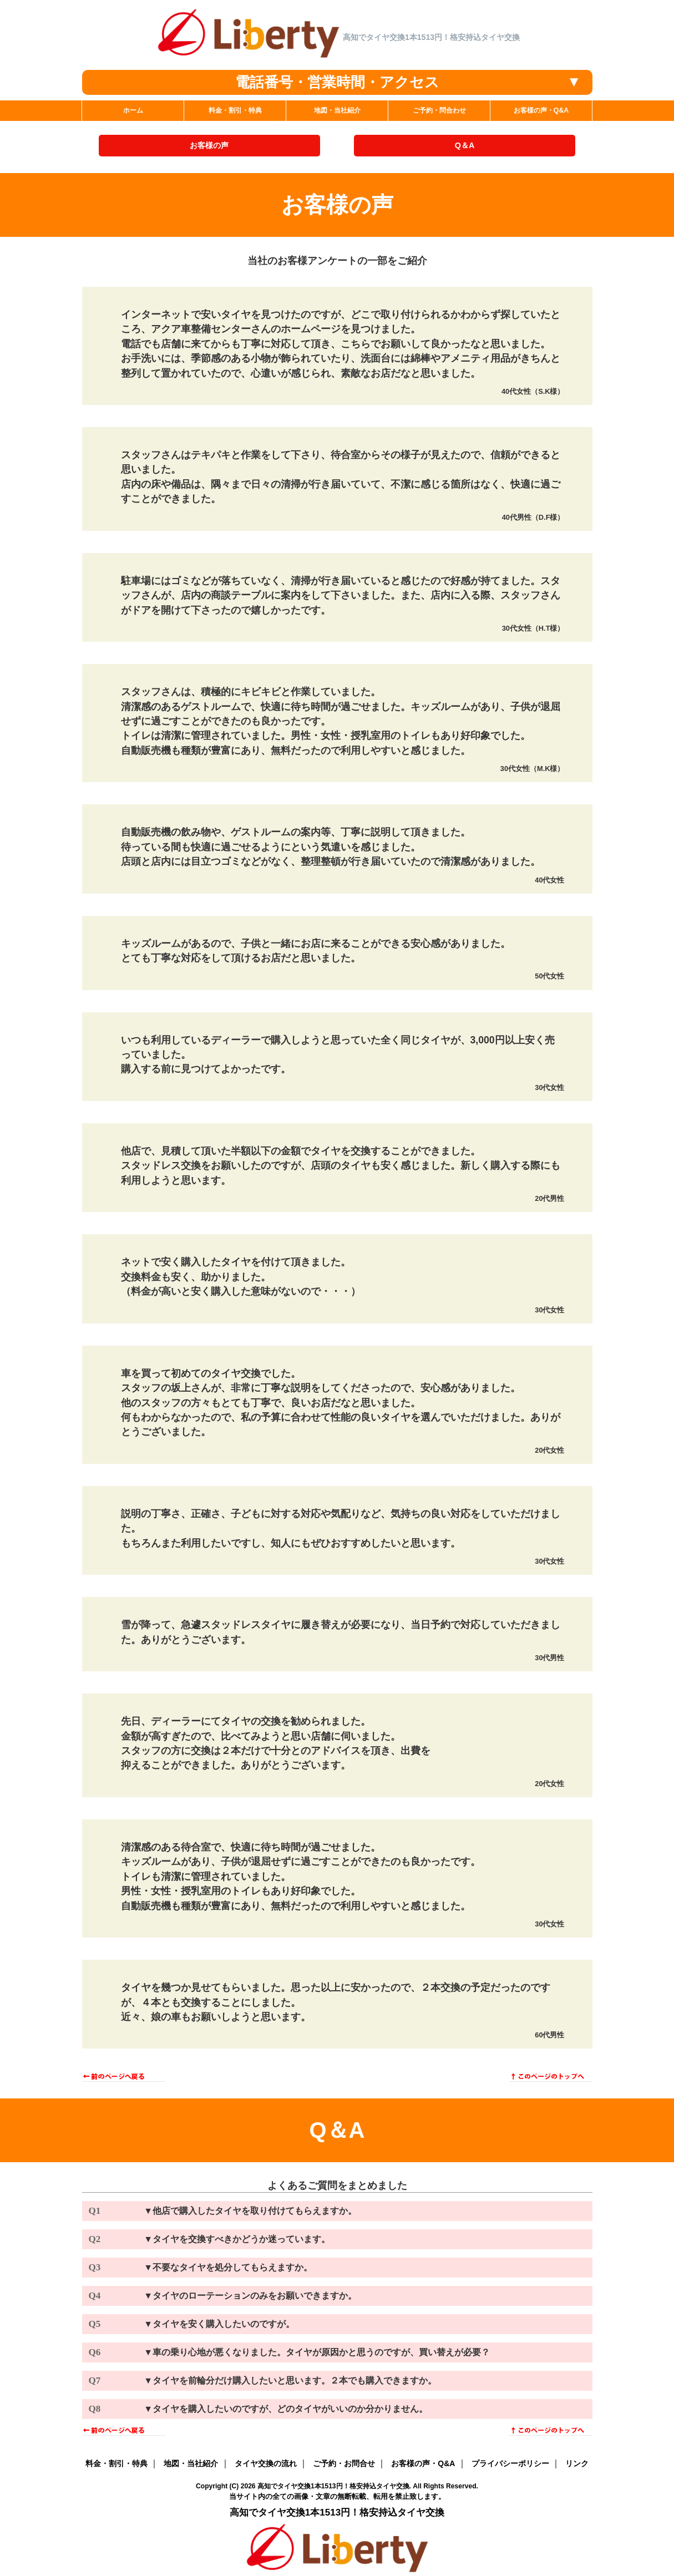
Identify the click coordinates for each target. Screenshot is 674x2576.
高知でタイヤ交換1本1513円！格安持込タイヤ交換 (333, 2486)
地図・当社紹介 (191, 2463)
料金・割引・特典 (116, 2463)
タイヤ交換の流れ (266, 2463)
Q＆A (465, 145)
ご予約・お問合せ (344, 2463)
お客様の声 (209, 145)
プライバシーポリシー (510, 2463)
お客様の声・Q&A (423, 2463)
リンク (577, 2463)
